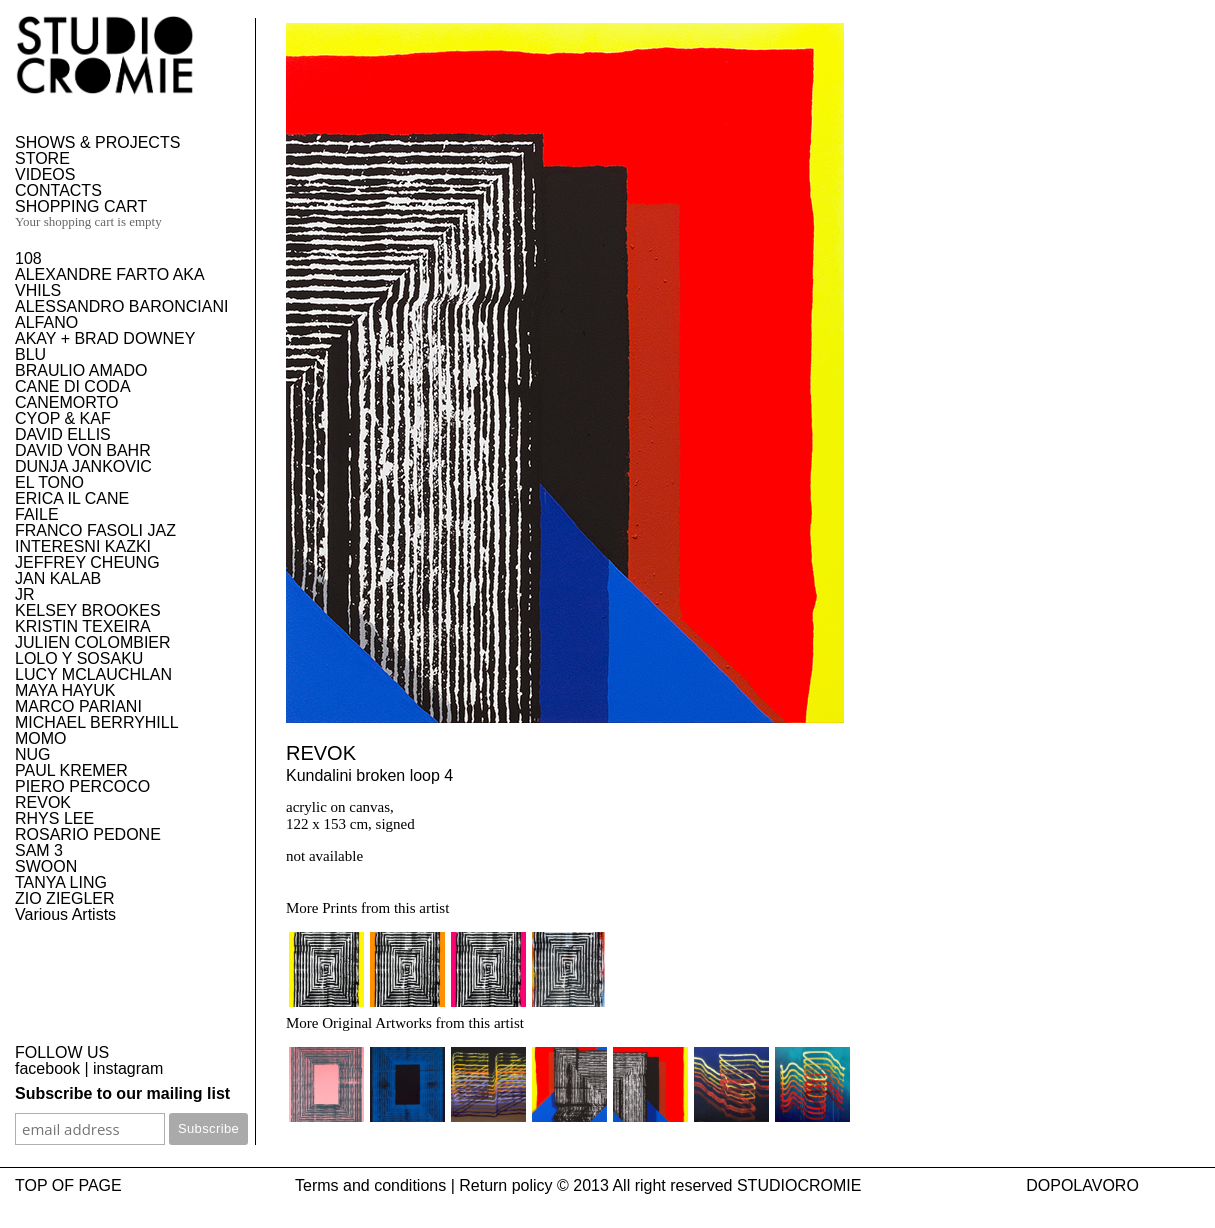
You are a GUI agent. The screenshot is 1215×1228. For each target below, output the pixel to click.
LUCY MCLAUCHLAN (93, 674)
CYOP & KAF (63, 418)
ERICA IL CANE (72, 498)
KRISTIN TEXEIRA (83, 626)
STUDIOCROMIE (799, 1185)
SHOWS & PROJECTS (97, 142)
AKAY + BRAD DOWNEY (105, 338)
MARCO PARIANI (78, 706)
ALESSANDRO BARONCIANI (121, 306)
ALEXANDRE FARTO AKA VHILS (109, 282)
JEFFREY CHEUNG (87, 562)
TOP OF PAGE (68, 1185)
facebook (47, 1068)
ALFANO (46, 322)
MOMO (41, 738)
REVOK (43, 802)
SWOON (46, 866)
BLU (30, 354)
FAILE (37, 514)
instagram (128, 1068)
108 (28, 258)
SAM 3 (39, 850)
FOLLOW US (62, 1052)
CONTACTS (58, 190)
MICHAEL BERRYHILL (97, 722)
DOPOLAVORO (1082, 1185)
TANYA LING (61, 882)
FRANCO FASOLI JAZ (95, 530)
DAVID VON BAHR (83, 450)
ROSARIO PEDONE (88, 834)
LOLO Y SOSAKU (79, 658)
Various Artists (65, 914)
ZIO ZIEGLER (65, 898)
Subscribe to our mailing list (122, 1093)
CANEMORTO (66, 402)
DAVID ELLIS (63, 434)
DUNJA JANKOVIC (83, 466)
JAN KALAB (58, 578)
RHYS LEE (54, 818)
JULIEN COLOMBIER (93, 642)
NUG (33, 754)
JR (25, 594)
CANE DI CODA (73, 386)
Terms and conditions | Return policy (424, 1185)
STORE (42, 158)
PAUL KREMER (71, 770)
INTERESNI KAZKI (83, 546)
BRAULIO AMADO (81, 370)
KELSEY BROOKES (88, 610)
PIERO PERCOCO (82, 786)
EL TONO (49, 482)
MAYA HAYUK (65, 690)
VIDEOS (45, 174)
